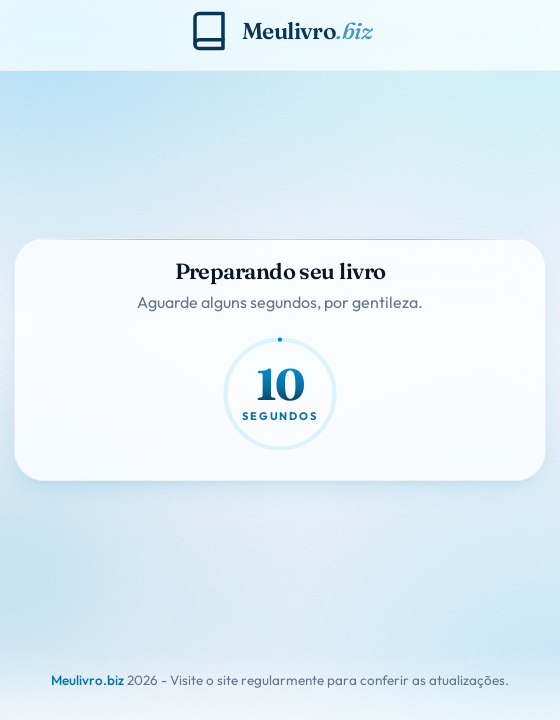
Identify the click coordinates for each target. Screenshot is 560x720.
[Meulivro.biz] (280, 31)
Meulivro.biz (87, 680)
